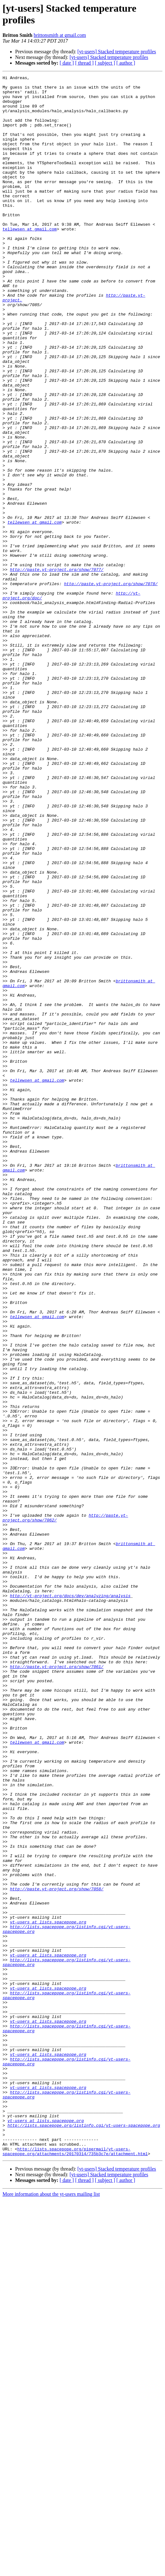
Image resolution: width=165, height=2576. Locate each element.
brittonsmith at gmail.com (60, 35)
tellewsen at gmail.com (30, 254)
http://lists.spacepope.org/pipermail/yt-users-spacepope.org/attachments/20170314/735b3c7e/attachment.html (75, 2527)
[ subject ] (105, 63)
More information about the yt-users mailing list (51, 2570)
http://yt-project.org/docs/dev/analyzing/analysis (70, 1860)
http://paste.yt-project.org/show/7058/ (56, 2212)
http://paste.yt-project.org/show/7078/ (110, 680)
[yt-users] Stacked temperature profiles (116, 51)
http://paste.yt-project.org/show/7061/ (56, 1945)
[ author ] (125, 63)
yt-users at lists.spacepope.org (48, 2252)
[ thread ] (84, 63)
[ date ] (67, 63)
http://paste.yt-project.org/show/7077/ (56, 663)
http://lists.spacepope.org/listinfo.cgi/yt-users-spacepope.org (84, 2496)
